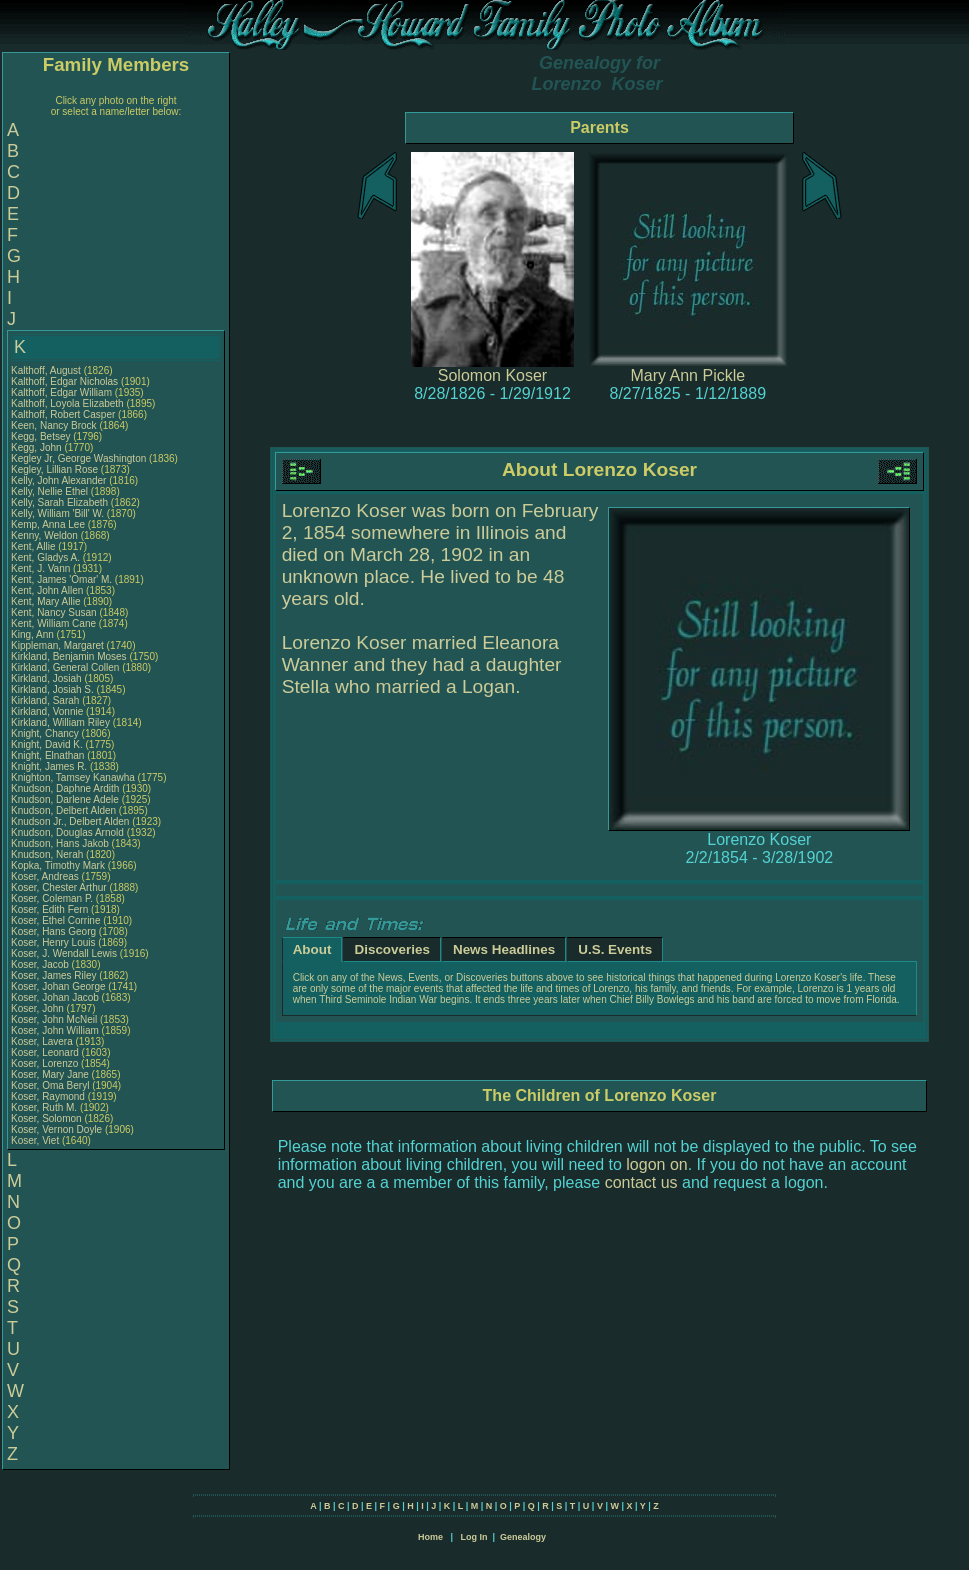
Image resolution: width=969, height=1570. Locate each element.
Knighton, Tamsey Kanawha (73, 777)
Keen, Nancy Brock (54, 425)
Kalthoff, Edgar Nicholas (64, 381)
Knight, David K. (47, 744)
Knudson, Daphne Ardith (65, 788)
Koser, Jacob (41, 964)
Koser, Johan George (58, 986)
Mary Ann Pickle (687, 375)
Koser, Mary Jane (50, 1074)
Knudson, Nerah (48, 854)
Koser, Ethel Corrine (56, 920)
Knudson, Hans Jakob (60, 843)
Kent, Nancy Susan (54, 612)
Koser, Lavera (43, 1041)
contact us (641, 1182)
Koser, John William (55, 1030)
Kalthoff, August (47, 370)
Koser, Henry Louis (53, 942)
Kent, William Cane (53, 623)
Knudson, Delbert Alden (63, 810)
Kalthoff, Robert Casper (63, 414)
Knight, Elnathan (49, 755)
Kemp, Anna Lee (48, 524)
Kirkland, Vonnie (48, 711)
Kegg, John (37, 447)
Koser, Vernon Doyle (56, 1129)
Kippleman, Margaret (59, 645)
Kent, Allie (34, 546)
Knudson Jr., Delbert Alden (70, 821)
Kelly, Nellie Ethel (49, 491)
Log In (473, 1537)
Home (430, 1537)
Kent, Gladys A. (45, 557)
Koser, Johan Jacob (55, 997)
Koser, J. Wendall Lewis (64, 953)
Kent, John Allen (47, 590)
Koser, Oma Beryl (50, 1085)
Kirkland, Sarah (46, 700)
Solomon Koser (492, 375)
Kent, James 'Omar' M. (61, 579)
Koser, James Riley (54, 975)
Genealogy (523, 1537)
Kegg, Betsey (42, 436)
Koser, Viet (36, 1140)
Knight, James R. (49, 766)
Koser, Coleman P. (52, 898)
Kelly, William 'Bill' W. (57, 513)
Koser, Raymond (49, 1096)
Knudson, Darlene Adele (65, 799)
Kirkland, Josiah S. (52, 689)
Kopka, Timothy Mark (58, 865)
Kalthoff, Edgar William (61, 392)
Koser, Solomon (47, 1118)
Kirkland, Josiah (47, 678)
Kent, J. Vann (40, 568)
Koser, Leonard (46, 1052)
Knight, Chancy (46, 733)
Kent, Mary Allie (45, 601)
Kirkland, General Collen (65, 667)
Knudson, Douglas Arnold (67, 832)
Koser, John (39, 1008)
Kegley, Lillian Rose (54, 469)
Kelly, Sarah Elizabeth (59, 502)
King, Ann (34, 634)
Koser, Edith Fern (49, 909)
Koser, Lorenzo (46, 1063)
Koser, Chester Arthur (59, 887)
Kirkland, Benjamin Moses (69, 656)
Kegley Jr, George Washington (78, 458)
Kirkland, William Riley (60, 722)
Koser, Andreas (46, 876)
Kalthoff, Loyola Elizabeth (67, 403)
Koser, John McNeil (54, 1019)
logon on (656, 1164)
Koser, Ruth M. (44, 1107)
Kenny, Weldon (46, 535)
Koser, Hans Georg (53, 931)
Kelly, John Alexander (58, 480)
